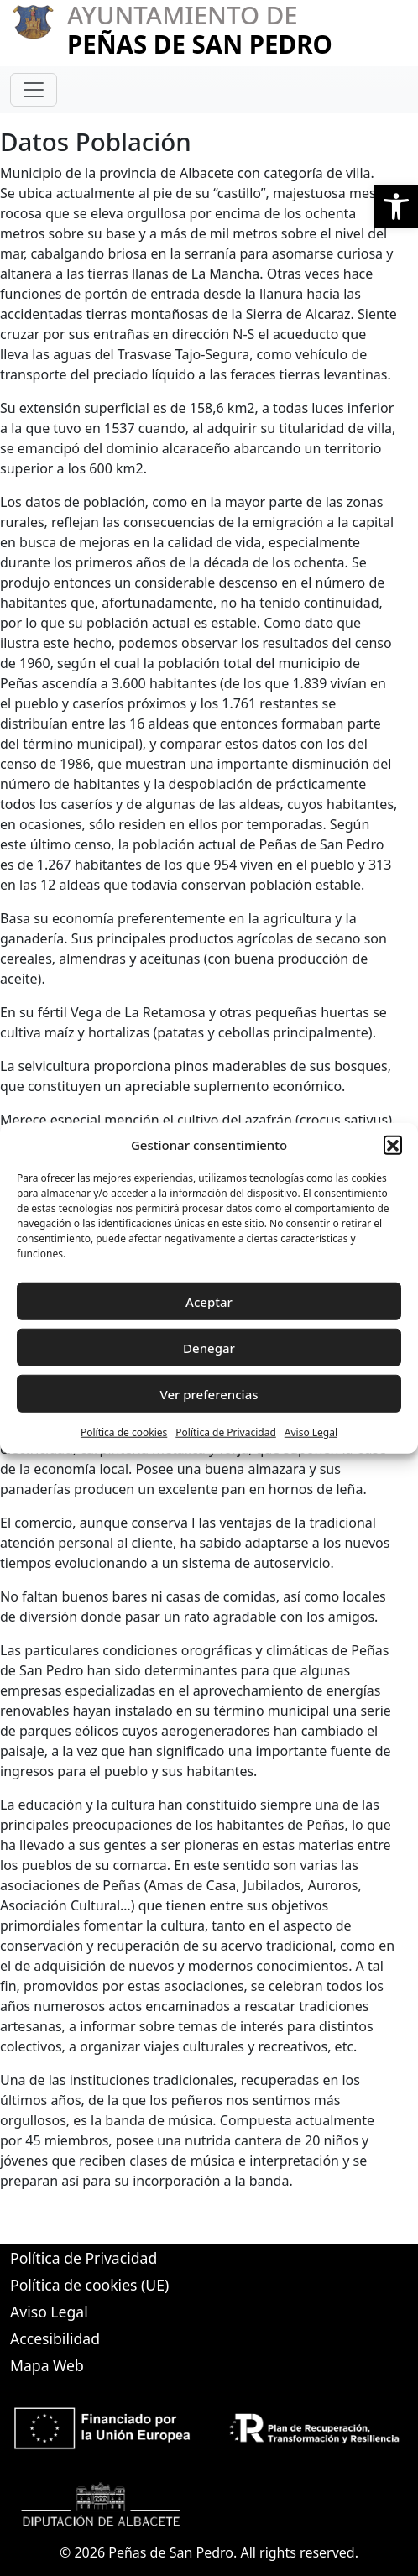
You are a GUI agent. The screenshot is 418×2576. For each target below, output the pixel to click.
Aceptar (209, 1301)
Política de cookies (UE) (89, 2285)
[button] (396, 206)
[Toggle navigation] (33, 90)
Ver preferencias (208, 1393)
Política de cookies (124, 1432)
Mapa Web (47, 2365)
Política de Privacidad (225, 1432)
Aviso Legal (311, 1432)
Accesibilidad (55, 2338)
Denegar (209, 1347)
